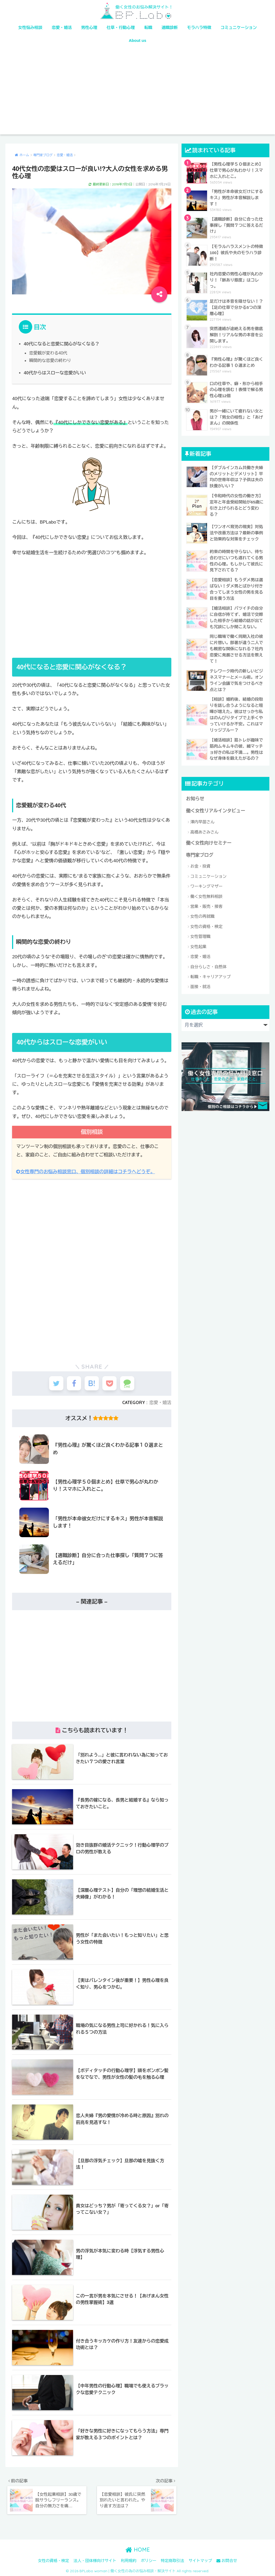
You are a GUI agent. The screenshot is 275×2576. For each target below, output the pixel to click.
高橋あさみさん (204, 829)
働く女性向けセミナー (208, 839)
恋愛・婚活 (62, 27)
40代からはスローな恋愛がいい (54, 372)
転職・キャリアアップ (210, 973)
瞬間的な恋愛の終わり (49, 360)
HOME (137, 2549)
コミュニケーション (238, 27)
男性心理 (89, 27)
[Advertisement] (138, 94)
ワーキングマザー (206, 882)
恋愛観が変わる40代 (48, 352)
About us (137, 40)
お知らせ (195, 795)
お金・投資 (200, 863)
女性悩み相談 (30, 27)
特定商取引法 (172, 2560)
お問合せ (226, 2560)
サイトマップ (200, 2560)
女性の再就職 (202, 913)
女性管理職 (200, 933)
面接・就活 (200, 983)
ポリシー (148, 2560)
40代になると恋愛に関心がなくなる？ (61, 343)
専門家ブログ (199, 851)
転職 (148, 27)
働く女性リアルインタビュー (215, 807)
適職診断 (170, 27)
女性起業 (198, 943)
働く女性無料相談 (206, 893)
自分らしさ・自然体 (208, 963)
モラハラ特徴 (199, 27)
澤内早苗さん (202, 818)
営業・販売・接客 (206, 903)
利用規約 (128, 2560)
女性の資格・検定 (206, 923)
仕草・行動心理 (121, 27)
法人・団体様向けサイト (95, 2560)
